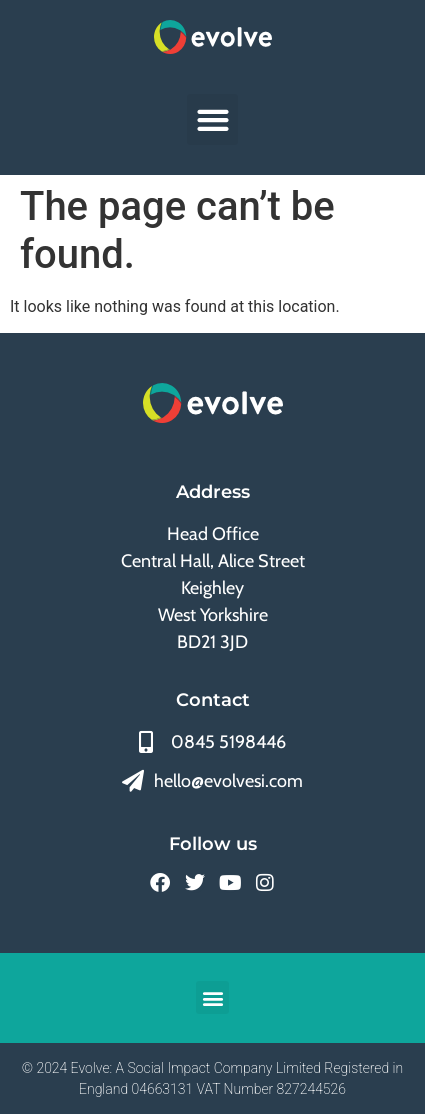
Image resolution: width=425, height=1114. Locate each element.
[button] (212, 119)
